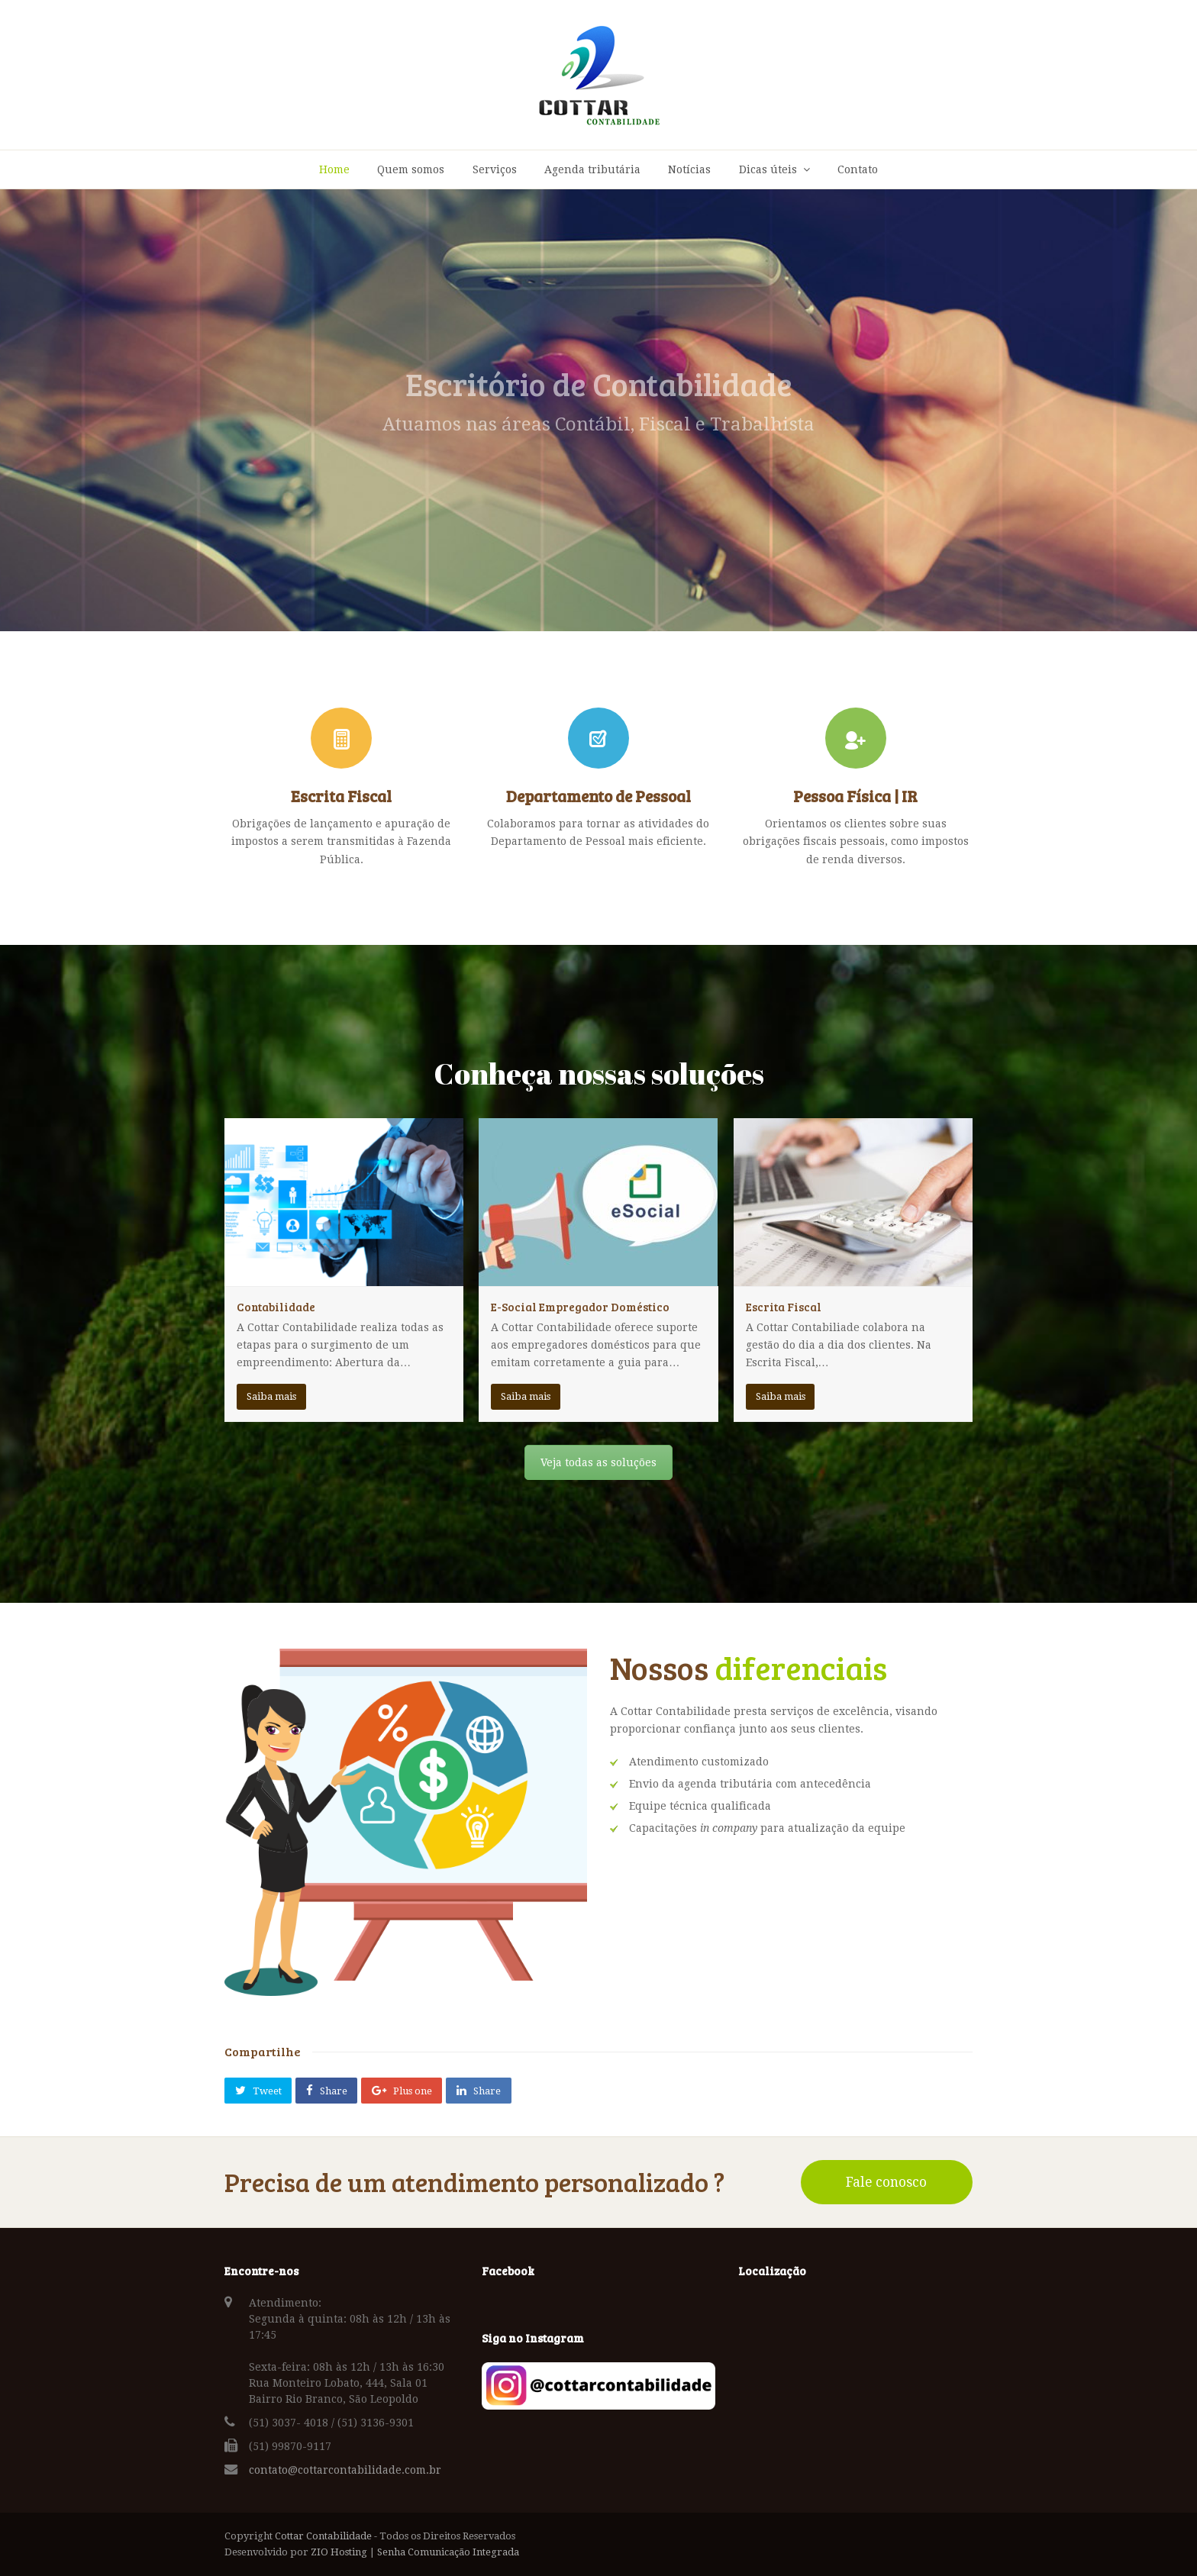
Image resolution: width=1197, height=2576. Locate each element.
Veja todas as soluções (598, 1462)
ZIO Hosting (339, 2552)
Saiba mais (271, 1396)
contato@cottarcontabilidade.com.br (345, 2470)
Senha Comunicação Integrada (448, 2552)
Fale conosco (886, 2182)
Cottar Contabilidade (323, 2536)
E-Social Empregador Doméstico (580, 1306)
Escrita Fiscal (783, 1306)
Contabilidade (276, 1306)
